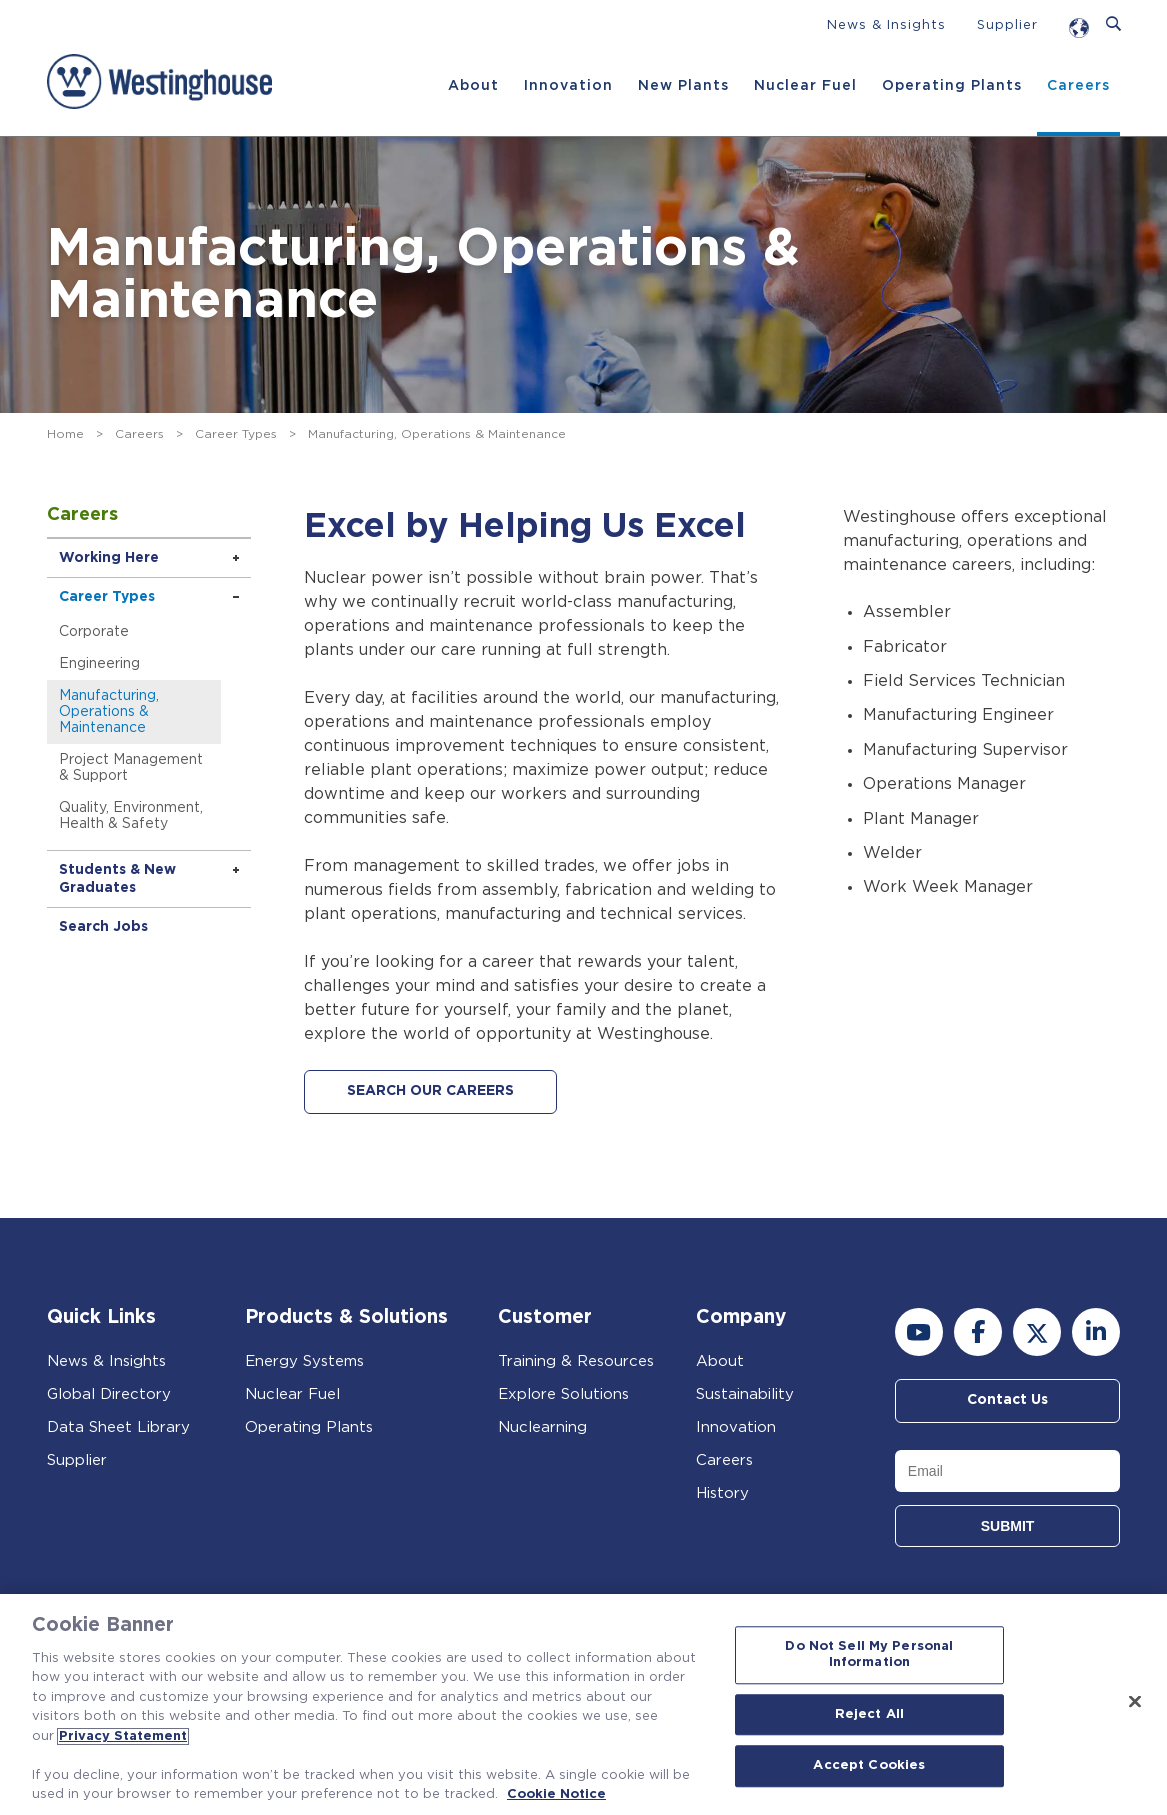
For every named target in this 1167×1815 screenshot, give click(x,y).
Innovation (568, 86)
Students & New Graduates (117, 879)
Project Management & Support (131, 768)
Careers (1078, 86)
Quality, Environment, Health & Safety (131, 816)
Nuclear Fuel (805, 86)
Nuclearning (542, 1427)
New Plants (683, 86)
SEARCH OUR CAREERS (430, 1092)
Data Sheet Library (118, 1427)
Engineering (99, 664)
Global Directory (109, 1394)
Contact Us (1007, 1401)
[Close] (1135, 1702)
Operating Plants (952, 86)
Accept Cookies (869, 1766)
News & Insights (886, 25)
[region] (583, 1704)
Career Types (236, 434)
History (722, 1493)
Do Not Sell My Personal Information (869, 1655)
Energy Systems (304, 1361)
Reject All (869, 1714)
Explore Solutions (563, 1394)
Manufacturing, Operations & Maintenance (109, 712)
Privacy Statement (123, 1736)
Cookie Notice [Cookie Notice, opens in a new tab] (556, 1794)
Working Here (109, 558)
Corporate (94, 632)
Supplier (1007, 25)
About (473, 86)
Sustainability (745, 1394)
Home (65, 434)
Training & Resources (576, 1361)
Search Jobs (103, 927)
